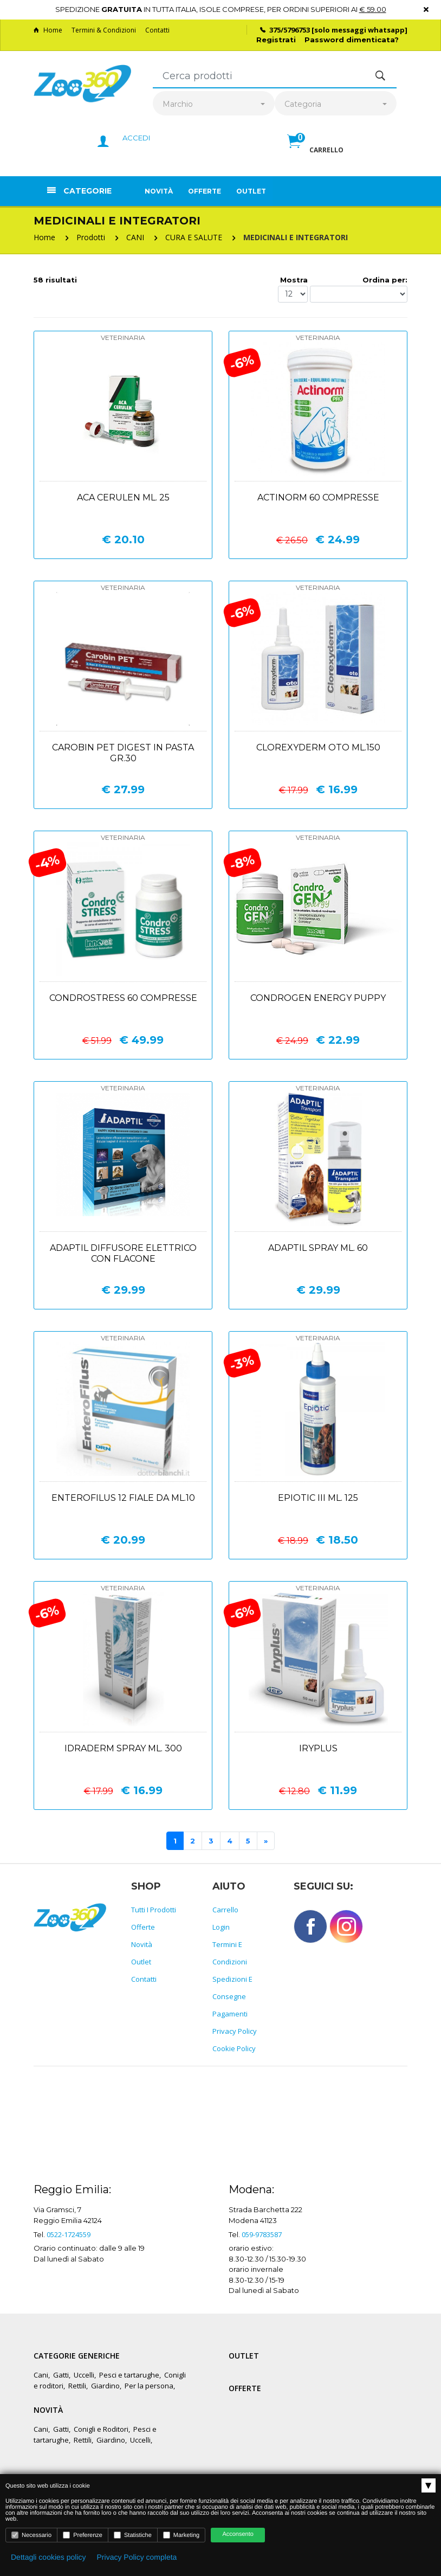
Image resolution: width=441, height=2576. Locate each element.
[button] (315, 153)
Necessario (31, 2535)
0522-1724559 (68, 2234)
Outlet (251, 191)
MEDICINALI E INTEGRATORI (295, 237)
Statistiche (133, 2535)
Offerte (204, 191)
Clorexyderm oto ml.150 (318, 747)
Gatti (61, 2375)
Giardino (105, 2386)
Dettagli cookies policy (48, 2557)
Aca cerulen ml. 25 (123, 497)
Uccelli (84, 2375)
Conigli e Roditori (101, 2429)
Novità (159, 191)
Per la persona (149, 2386)
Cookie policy (234, 2048)
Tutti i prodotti (153, 1910)
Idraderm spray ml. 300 (123, 1748)
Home (48, 30)
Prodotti (90, 237)
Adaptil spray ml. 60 (318, 1248)
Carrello (225, 1910)
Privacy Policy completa (137, 2557)
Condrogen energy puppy (318, 998)
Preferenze (82, 2535)
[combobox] (214, 104)
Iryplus (318, 1748)
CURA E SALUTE (193, 237)
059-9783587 (262, 2234)
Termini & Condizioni (104, 30)
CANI (135, 237)
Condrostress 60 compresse (123, 998)
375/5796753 (289, 30)
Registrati (276, 39)
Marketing (181, 2535)
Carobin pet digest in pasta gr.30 (123, 752)
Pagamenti (230, 2014)
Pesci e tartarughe (129, 2375)
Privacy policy (234, 2031)
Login (221, 1927)
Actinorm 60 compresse (318, 497)
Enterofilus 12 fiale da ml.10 (123, 1498)
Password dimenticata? (351, 39)
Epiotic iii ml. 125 (318, 1498)
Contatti (157, 30)
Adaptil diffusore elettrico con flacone (123, 1253)
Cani (41, 2375)
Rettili (77, 2386)
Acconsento (237, 2534)
